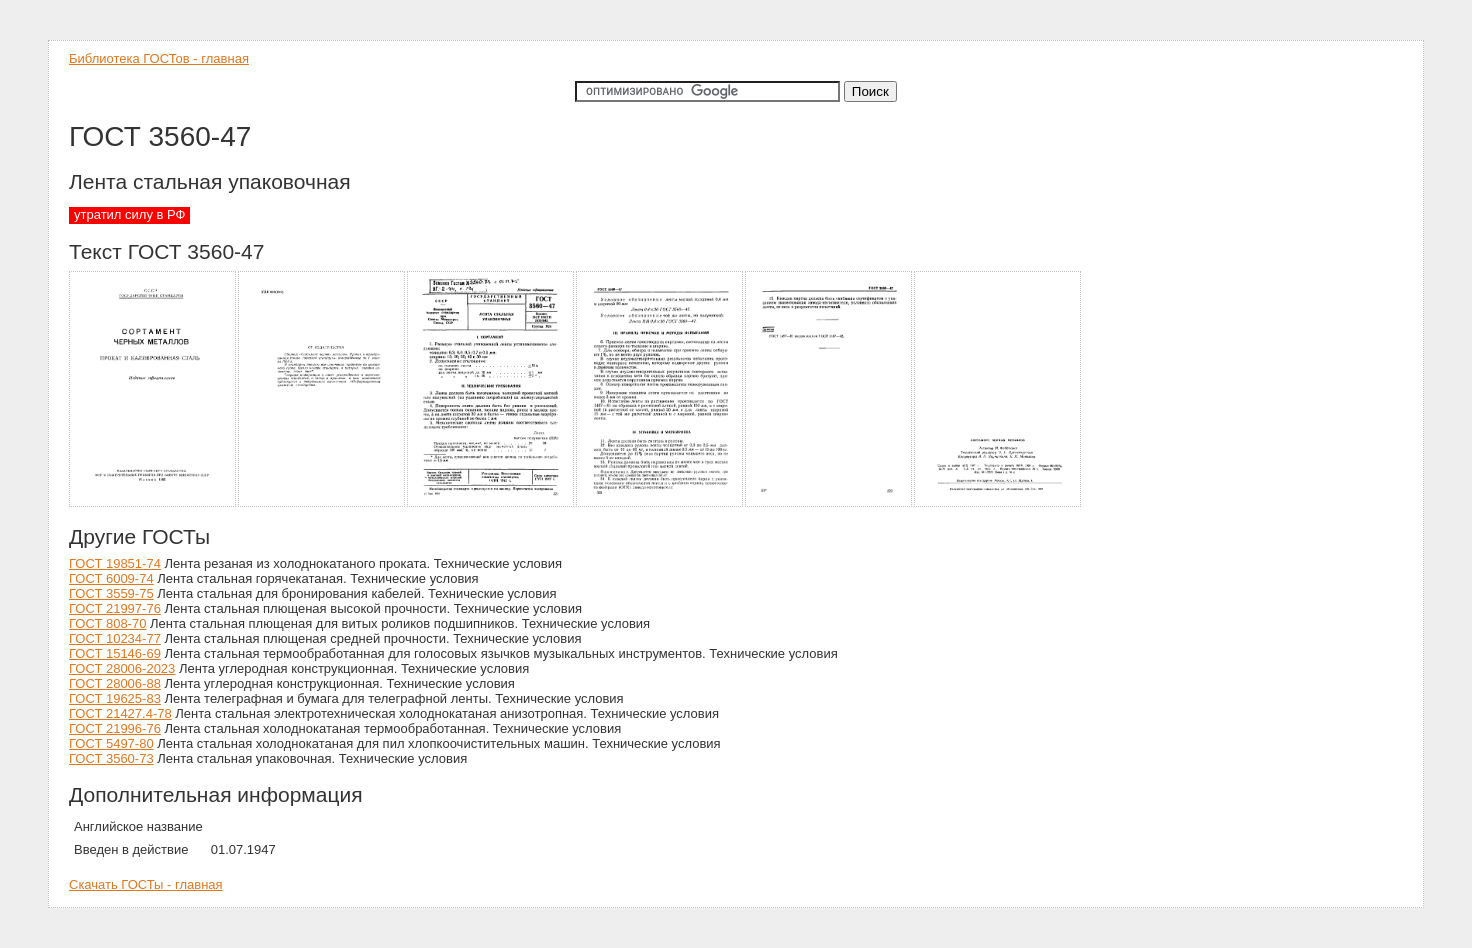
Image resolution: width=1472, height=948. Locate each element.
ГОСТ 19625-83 (115, 698)
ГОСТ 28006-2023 (122, 668)
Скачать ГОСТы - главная (146, 884)
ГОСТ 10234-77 (115, 638)
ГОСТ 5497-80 (111, 743)
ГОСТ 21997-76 (115, 608)
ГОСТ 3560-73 (111, 758)
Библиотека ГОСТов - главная (159, 58)
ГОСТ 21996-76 (115, 728)
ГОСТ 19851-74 (115, 563)
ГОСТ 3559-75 (111, 593)
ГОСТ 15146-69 (115, 653)
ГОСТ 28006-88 (115, 683)
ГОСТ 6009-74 (111, 578)
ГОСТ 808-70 (107, 623)
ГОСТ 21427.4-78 (120, 713)
